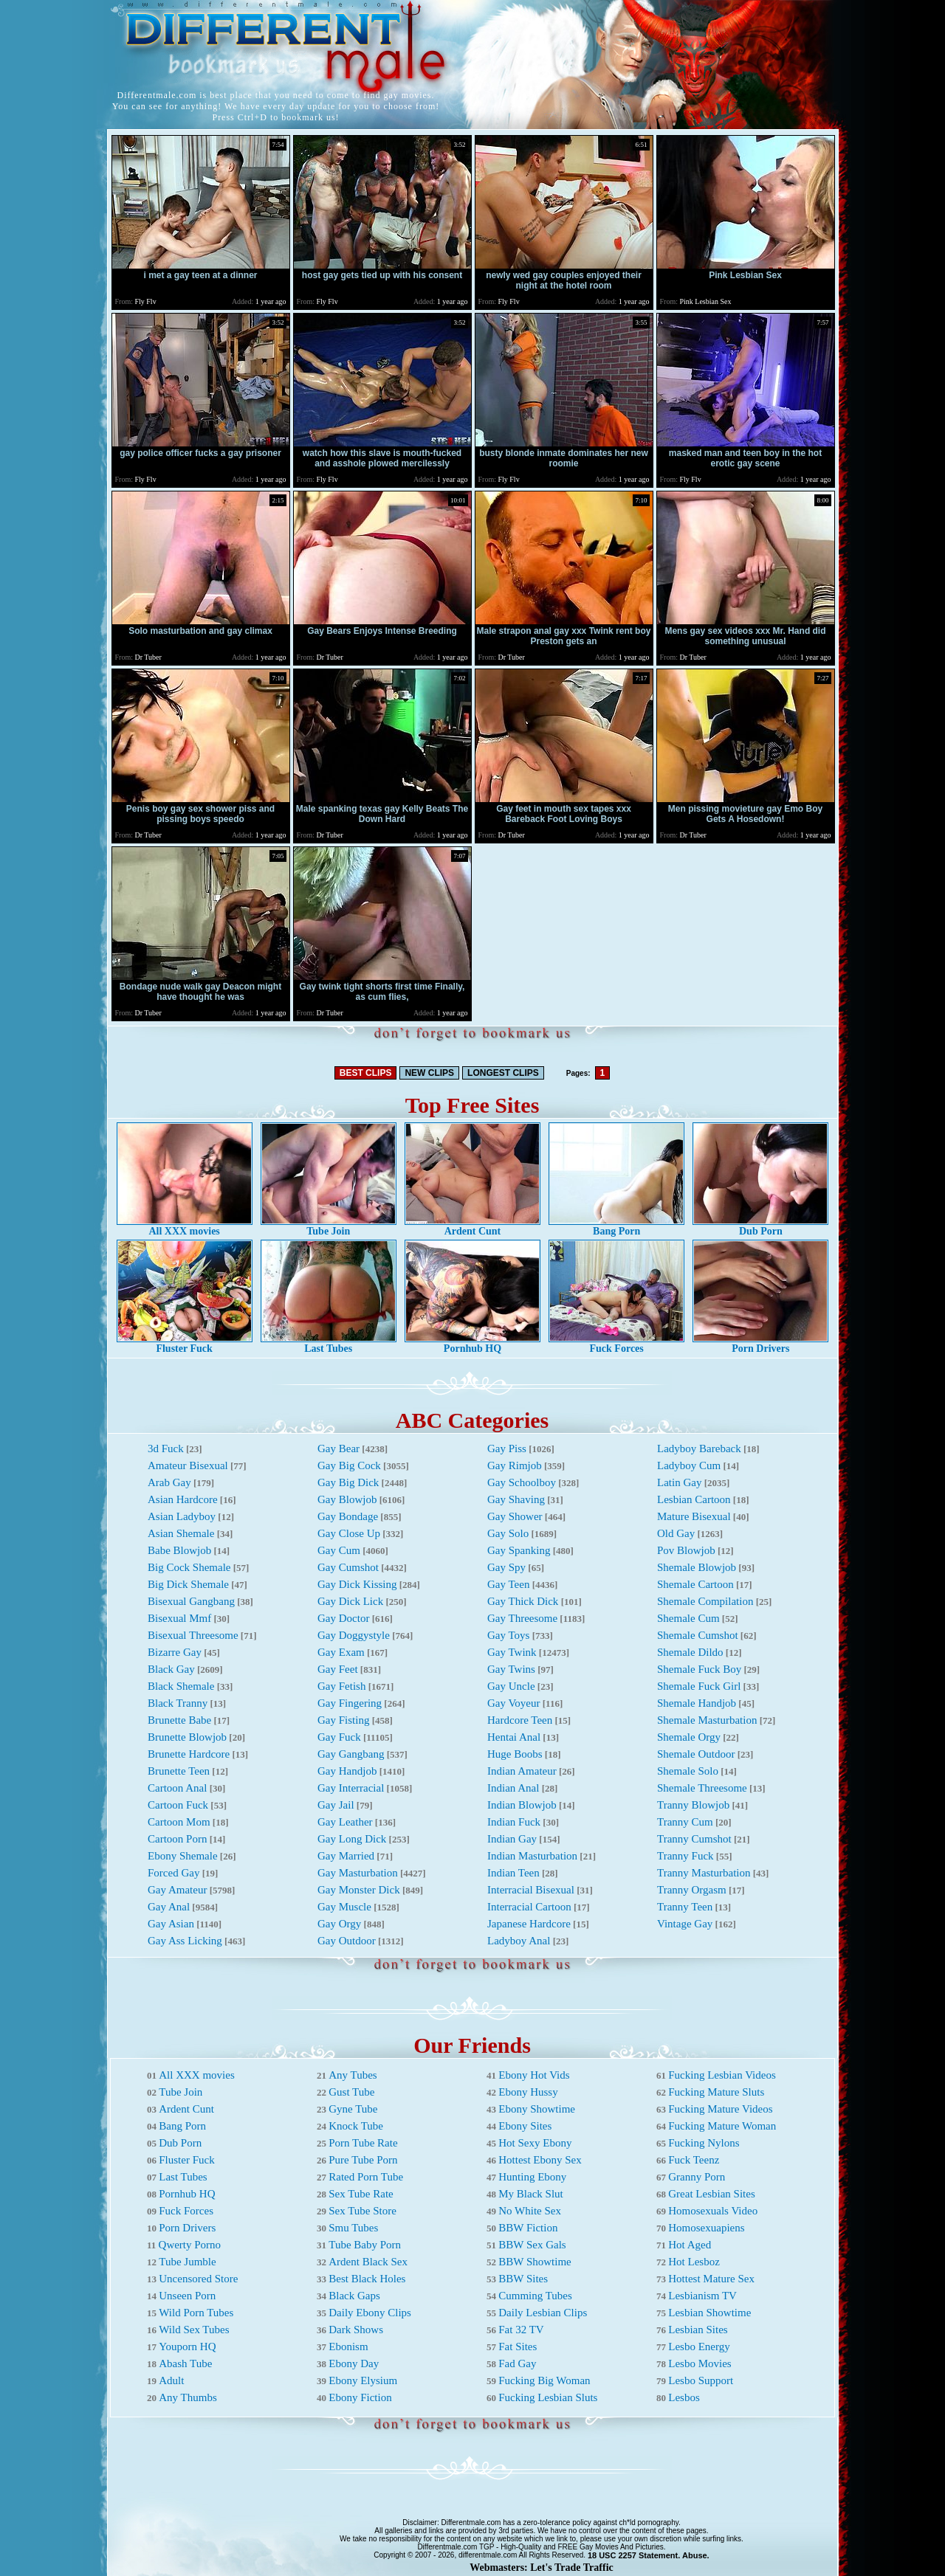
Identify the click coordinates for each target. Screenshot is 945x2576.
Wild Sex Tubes (194, 2329)
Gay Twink (512, 1652)
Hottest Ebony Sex (540, 2160)
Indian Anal (513, 1788)
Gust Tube (351, 2092)
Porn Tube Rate (363, 2143)
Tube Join (328, 1227)
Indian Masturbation (532, 1856)
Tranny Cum (685, 1822)
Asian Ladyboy (182, 1516)
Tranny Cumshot (694, 1839)
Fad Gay (517, 2363)
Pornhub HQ (472, 1344)
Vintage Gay (684, 1924)
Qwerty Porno (190, 2245)
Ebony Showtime (536, 2109)
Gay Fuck (339, 1737)
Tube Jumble (187, 2262)
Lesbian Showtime (709, 2312)
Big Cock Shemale (189, 1567)
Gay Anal (169, 1907)
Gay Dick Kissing (357, 1584)
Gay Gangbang (350, 1754)
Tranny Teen (684, 1907)
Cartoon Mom (179, 1822)
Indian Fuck (513, 1822)
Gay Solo (508, 1533)
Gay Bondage (347, 1516)
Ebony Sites (524, 2126)
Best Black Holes (367, 2279)
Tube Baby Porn (365, 2245)
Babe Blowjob (179, 1550)
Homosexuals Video (712, 2211)
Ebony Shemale (183, 1856)
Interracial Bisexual (530, 1890)
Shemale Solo (687, 1771)
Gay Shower (515, 1516)
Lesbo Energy (698, 2346)
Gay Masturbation (357, 1873)
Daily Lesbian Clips (542, 2312)
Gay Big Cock (349, 1465)
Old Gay (676, 1533)
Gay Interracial (350, 1788)
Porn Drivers (760, 1344)
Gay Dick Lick (350, 1601)
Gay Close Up (348, 1533)
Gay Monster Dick (358, 1890)
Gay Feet (337, 1669)
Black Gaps (354, 2296)
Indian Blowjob (522, 1805)
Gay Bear (338, 1448)
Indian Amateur (522, 1771)
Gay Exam (341, 1652)
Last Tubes (328, 1344)
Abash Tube (185, 2363)
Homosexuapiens (706, 2228)
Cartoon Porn (177, 1839)
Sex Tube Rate (361, 2194)
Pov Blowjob (686, 1550)
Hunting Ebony (532, 2177)
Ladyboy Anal (518, 1941)
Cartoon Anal (177, 1788)
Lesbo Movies (699, 2363)
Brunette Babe (179, 1720)
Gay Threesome (522, 1618)
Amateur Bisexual (188, 1465)
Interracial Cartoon (529, 1907)
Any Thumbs (187, 2397)
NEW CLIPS (429, 1073)
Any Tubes (353, 2075)
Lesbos (684, 2397)
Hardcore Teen (519, 1720)
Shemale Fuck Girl (698, 1686)
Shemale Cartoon (695, 1584)
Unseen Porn (187, 2296)
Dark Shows (356, 2329)
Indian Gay (512, 1839)
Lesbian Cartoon (694, 1499)
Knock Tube (356, 2126)
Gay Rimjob (514, 1465)
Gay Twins (511, 1669)
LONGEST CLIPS (503, 1073)
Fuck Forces (616, 1344)
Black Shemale (181, 1686)
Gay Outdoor (346, 1941)
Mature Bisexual (694, 1516)
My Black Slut (530, 2194)
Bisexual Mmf (179, 1618)
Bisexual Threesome (193, 1635)
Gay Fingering (349, 1703)
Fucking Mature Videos (720, 2109)
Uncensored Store (198, 2279)
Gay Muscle (344, 1907)
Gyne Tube (353, 2109)
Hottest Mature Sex (711, 2279)
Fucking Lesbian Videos (721, 2075)
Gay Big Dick (348, 1482)
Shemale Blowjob (696, 1567)
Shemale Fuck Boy (699, 1669)
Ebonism (348, 2346)
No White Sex (529, 2211)
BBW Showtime (534, 2262)
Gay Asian (171, 1924)
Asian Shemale (181, 1533)
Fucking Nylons (703, 2143)
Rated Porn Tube (366, 2177)
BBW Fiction (527, 2228)
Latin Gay (679, 1482)
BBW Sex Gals (532, 2245)
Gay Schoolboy (521, 1482)
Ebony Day (354, 2363)
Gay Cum (338, 1550)
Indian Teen (513, 1873)
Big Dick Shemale (188, 1584)
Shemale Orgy (689, 1737)
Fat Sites (517, 2346)
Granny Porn (696, 2177)
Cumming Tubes (535, 2296)
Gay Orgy (339, 1924)
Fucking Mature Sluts (716, 2092)
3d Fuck (166, 1448)
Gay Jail (335, 1805)
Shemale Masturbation (707, 1720)
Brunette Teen (179, 1771)
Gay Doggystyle (353, 1635)
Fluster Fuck (184, 1344)
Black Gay (171, 1669)
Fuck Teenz (693, 2160)
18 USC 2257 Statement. (634, 2555)
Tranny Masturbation (704, 1873)
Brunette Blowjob (187, 1737)
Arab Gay (169, 1482)
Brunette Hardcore (189, 1754)
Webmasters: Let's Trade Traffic (542, 2567)
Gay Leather (345, 1822)
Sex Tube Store (362, 2211)
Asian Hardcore (183, 1499)
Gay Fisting (343, 1720)
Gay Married (345, 1856)
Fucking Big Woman (544, 2380)
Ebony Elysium (363, 2380)
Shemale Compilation (705, 1601)
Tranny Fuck (685, 1856)
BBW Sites (523, 2279)
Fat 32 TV (520, 2329)
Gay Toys (508, 1635)
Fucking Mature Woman (722, 2126)
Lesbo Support (700, 2380)
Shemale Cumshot (697, 1635)
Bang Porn (616, 1227)
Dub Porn (760, 1227)
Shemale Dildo (690, 1652)
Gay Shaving (516, 1499)
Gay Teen (508, 1584)
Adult (171, 2380)
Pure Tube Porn (363, 2160)
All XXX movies (184, 1227)
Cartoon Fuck (178, 1805)
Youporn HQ (187, 2346)
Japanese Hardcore (529, 1924)
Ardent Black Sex (368, 2262)
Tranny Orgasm (691, 1890)
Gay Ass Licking (185, 1941)
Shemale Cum (688, 1618)
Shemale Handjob (696, 1703)
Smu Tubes (353, 2228)
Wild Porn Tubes (196, 2312)
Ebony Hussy (527, 2092)
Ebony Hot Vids (533, 2075)
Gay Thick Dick (522, 1601)
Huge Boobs (515, 1754)
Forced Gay (173, 1873)
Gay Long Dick (351, 1839)
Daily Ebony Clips (370, 2312)
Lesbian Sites (697, 2329)
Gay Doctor (343, 1618)
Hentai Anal (513, 1737)
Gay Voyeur (513, 1703)
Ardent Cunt (472, 1227)
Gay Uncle (511, 1686)
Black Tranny (177, 1703)
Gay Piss (506, 1448)
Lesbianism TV (702, 2296)
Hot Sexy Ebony (534, 2143)
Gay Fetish (341, 1686)
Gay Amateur (177, 1890)
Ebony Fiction (360, 2397)
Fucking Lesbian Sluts (547, 2397)
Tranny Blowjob (693, 1805)
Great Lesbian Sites (711, 2194)
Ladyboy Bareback (699, 1448)
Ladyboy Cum (689, 1465)
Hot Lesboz (694, 2262)
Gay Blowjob (347, 1499)
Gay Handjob (347, 1771)
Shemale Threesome (702, 1788)
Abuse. (695, 2555)
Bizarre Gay (175, 1652)
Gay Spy (506, 1567)
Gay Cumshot (348, 1567)
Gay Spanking (518, 1550)
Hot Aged (689, 2245)
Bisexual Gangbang (191, 1601)
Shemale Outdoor (696, 1754)
